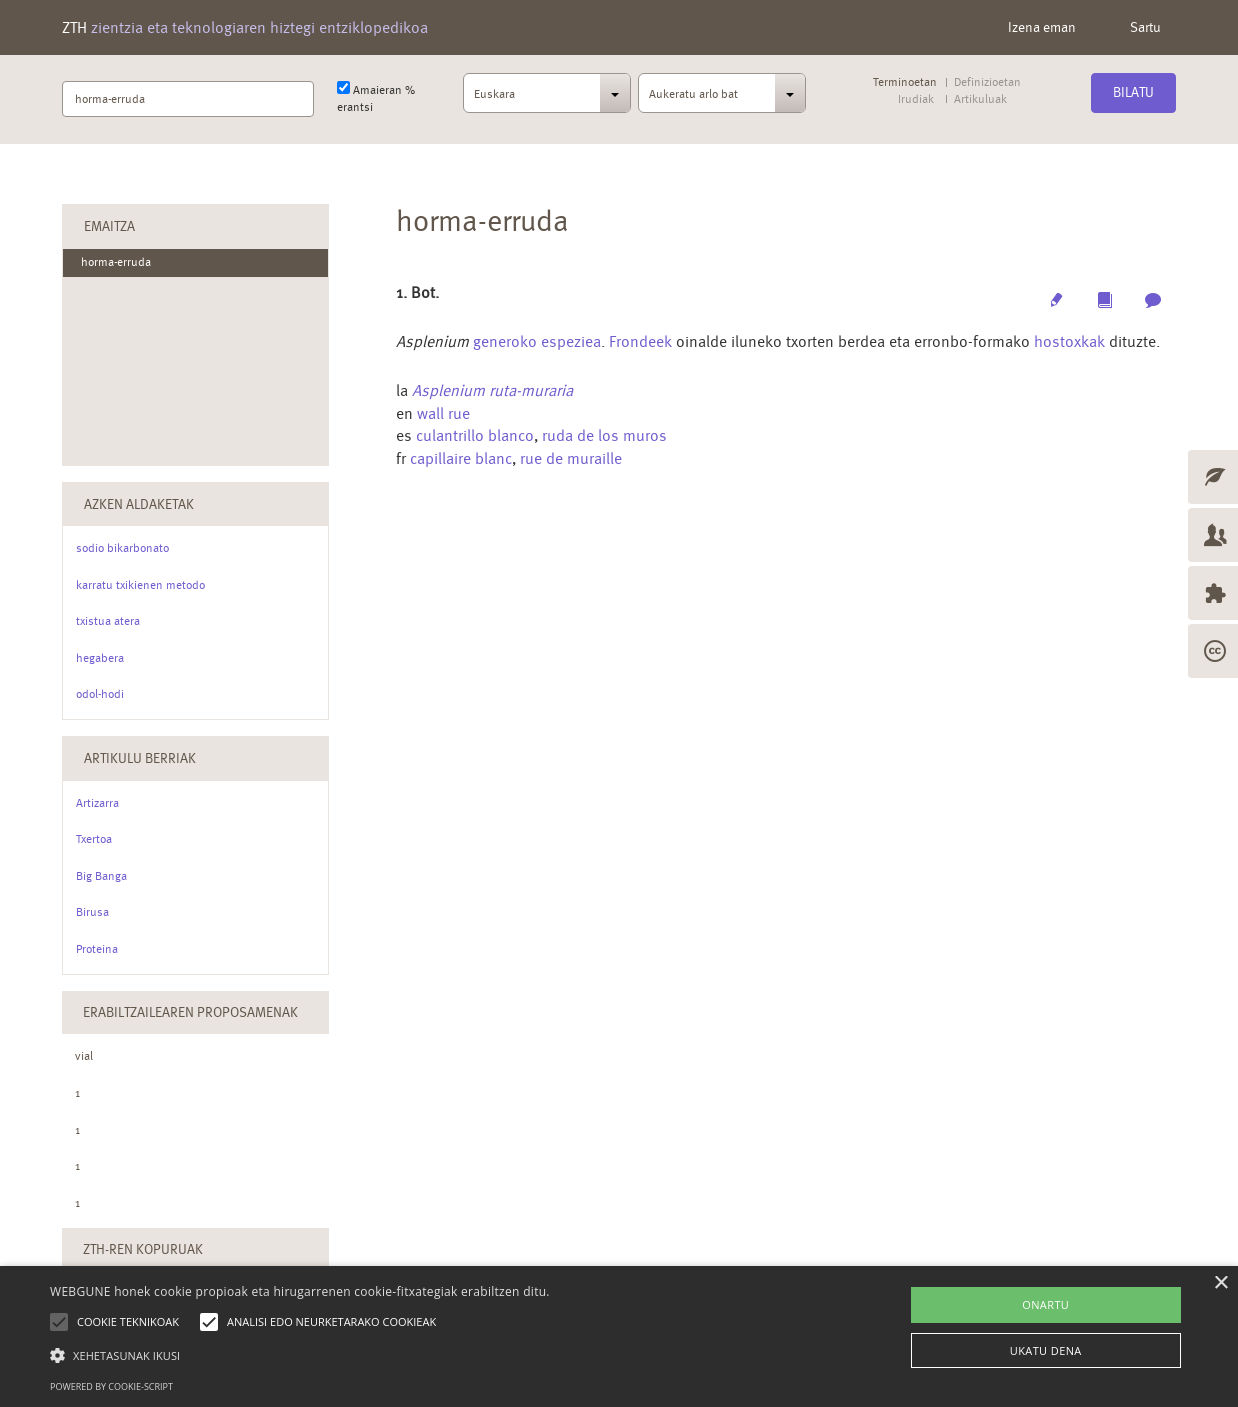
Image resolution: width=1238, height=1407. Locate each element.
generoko (505, 341)
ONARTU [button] (1045, 1304)
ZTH (245, 27)
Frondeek (640, 341)
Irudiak (916, 99)
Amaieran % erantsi (376, 97)
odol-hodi (100, 694)
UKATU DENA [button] (1046, 1350)
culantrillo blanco (475, 435)
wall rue (443, 413)
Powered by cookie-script (111, 1386)
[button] (300, 1354)
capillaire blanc (461, 458)
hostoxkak (1069, 341)
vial (84, 1056)
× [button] (1220, 1283)
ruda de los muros (604, 435)
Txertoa (94, 839)
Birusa (92, 912)
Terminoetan (905, 82)
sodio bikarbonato (122, 548)
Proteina (97, 949)
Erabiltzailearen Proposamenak (190, 1012)
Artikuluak (980, 99)
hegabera (100, 658)
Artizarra (97, 803)
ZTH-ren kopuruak (143, 1249)
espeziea (571, 341)
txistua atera (108, 621)
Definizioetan (987, 82)
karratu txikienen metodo (140, 585)
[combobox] (547, 99)
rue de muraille (571, 458)
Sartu (1145, 27)
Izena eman (1042, 27)
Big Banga (101, 876)
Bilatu (1133, 92)
